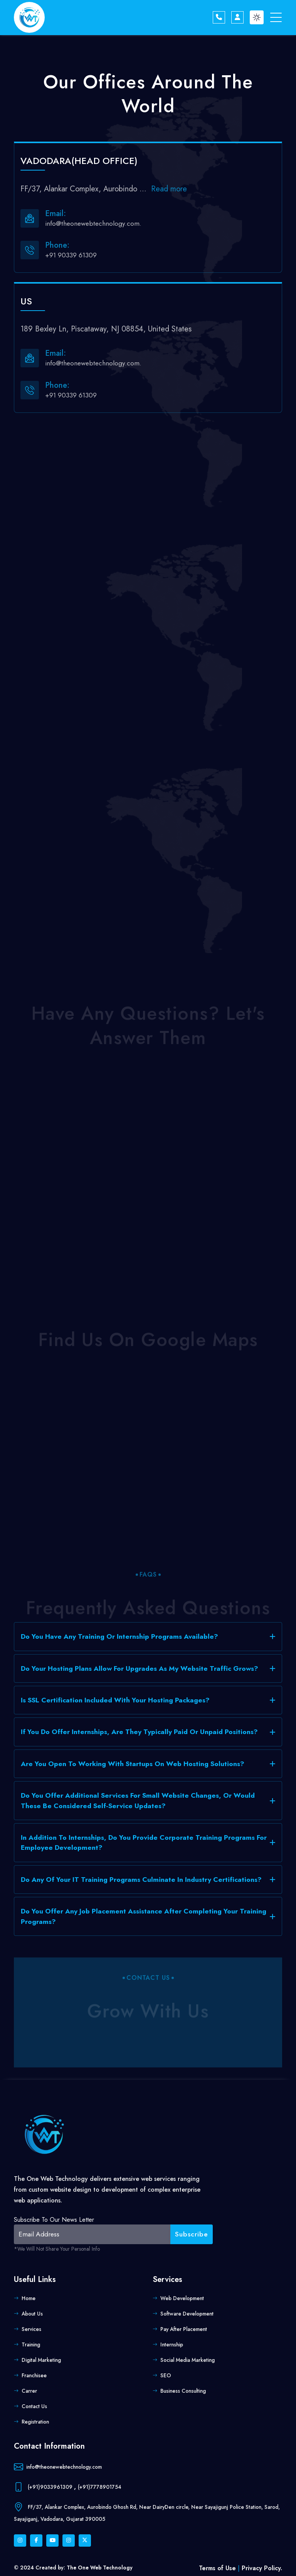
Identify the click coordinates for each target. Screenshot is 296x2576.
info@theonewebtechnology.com (64, 2466)
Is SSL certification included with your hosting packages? (115, 1700)
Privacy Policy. (262, 2568)
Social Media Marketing (187, 2360)
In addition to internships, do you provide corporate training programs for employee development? (144, 1842)
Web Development (182, 2298)
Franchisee (34, 2375)
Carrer (29, 2391)
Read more (169, 188)
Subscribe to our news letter (54, 2219)
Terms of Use (218, 2568)
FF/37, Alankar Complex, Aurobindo (84, 188)
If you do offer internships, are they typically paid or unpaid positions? (139, 1732)
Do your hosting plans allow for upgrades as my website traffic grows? (139, 1668)
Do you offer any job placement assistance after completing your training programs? (143, 1916)
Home (28, 2298)
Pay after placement (183, 2329)
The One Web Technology (100, 2567)
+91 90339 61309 (71, 255)
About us (32, 2313)
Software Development (187, 2313)
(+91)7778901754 (99, 2486)
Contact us (34, 2406)
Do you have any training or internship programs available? (119, 1636)
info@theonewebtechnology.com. (93, 223)
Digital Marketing (41, 2360)
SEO (165, 2375)
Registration (35, 2422)
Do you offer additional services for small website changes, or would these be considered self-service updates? (138, 1800)
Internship (171, 2344)
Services (31, 2329)
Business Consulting (183, 2391)
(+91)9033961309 (50, 2486)
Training (31, 2344)
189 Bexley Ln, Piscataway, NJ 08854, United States (106, 329)
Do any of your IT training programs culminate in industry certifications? (141, 1880)
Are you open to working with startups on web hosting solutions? (132, 1764)
